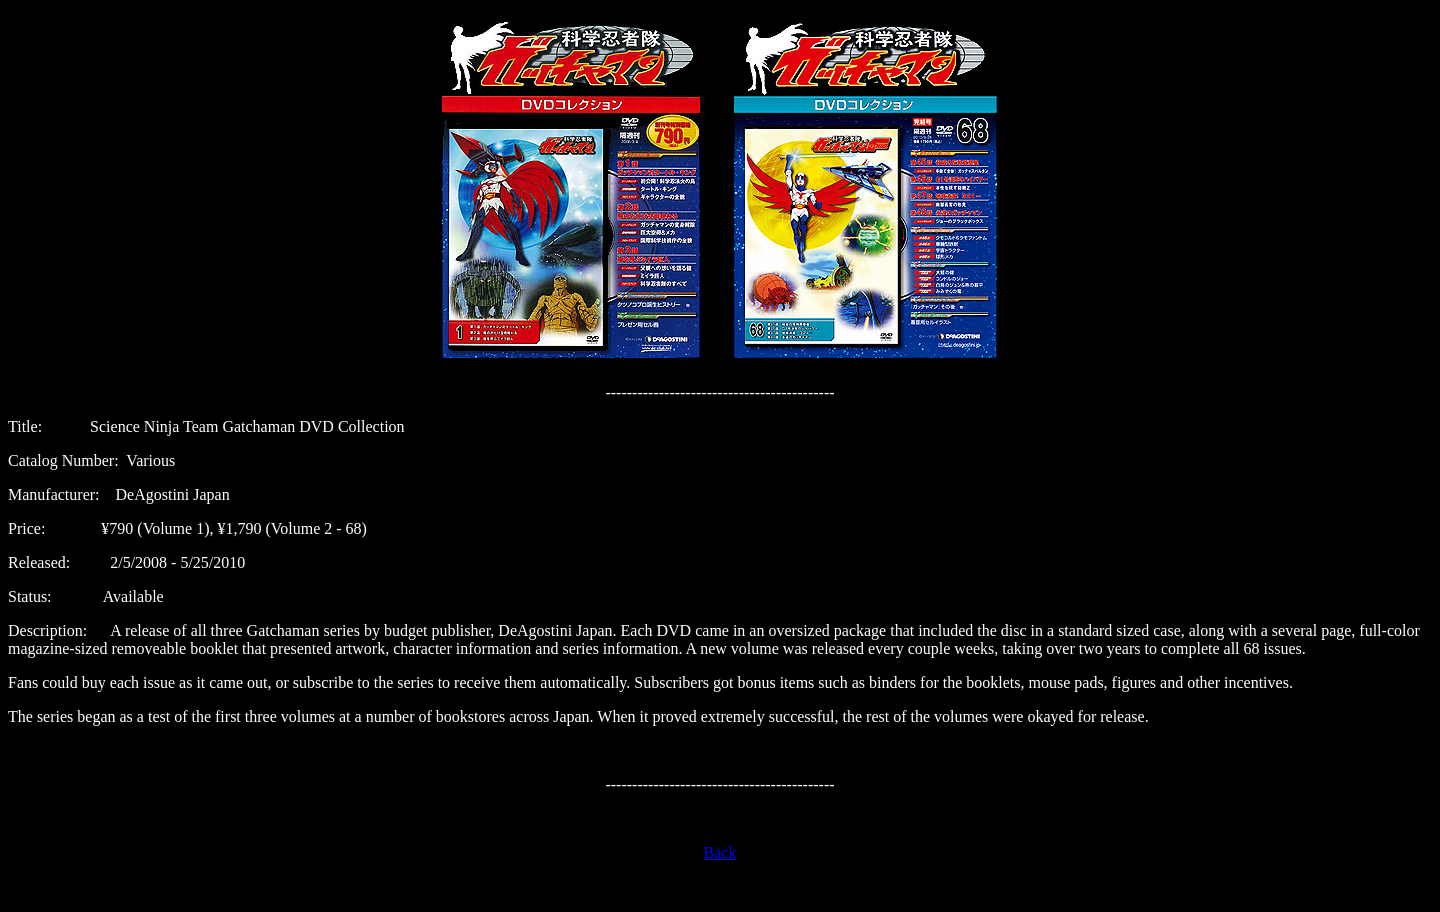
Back (720, 852)
